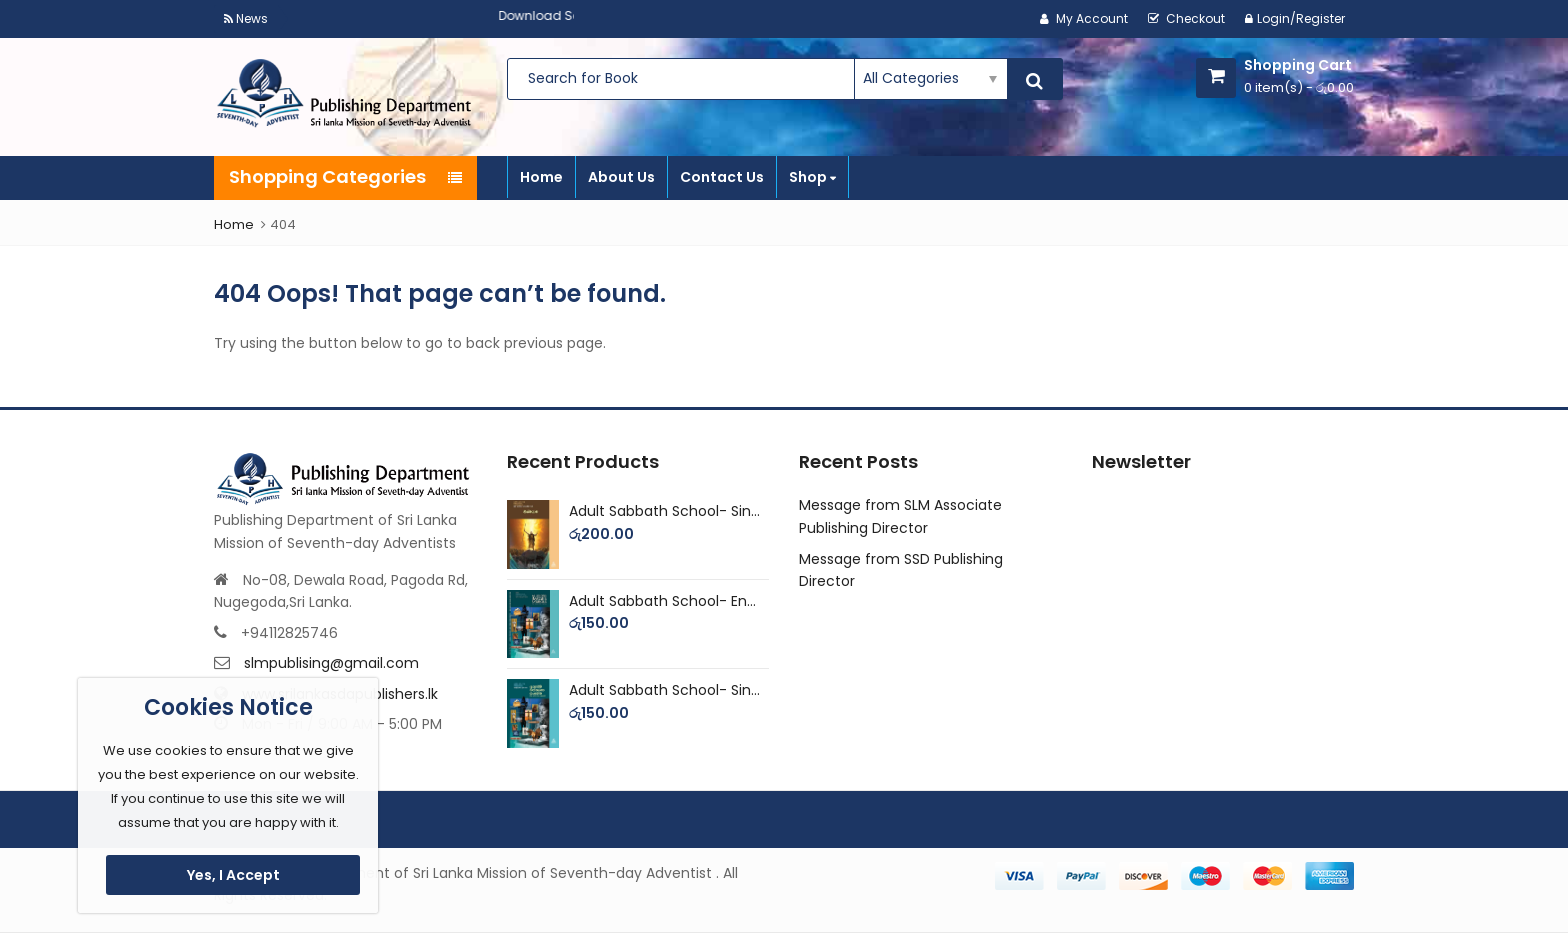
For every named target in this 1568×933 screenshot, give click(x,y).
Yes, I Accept (233, 875)
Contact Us (722, 177)
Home (541, 177)
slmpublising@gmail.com (331, 663)
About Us (621, 177)
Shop (812, 177)
